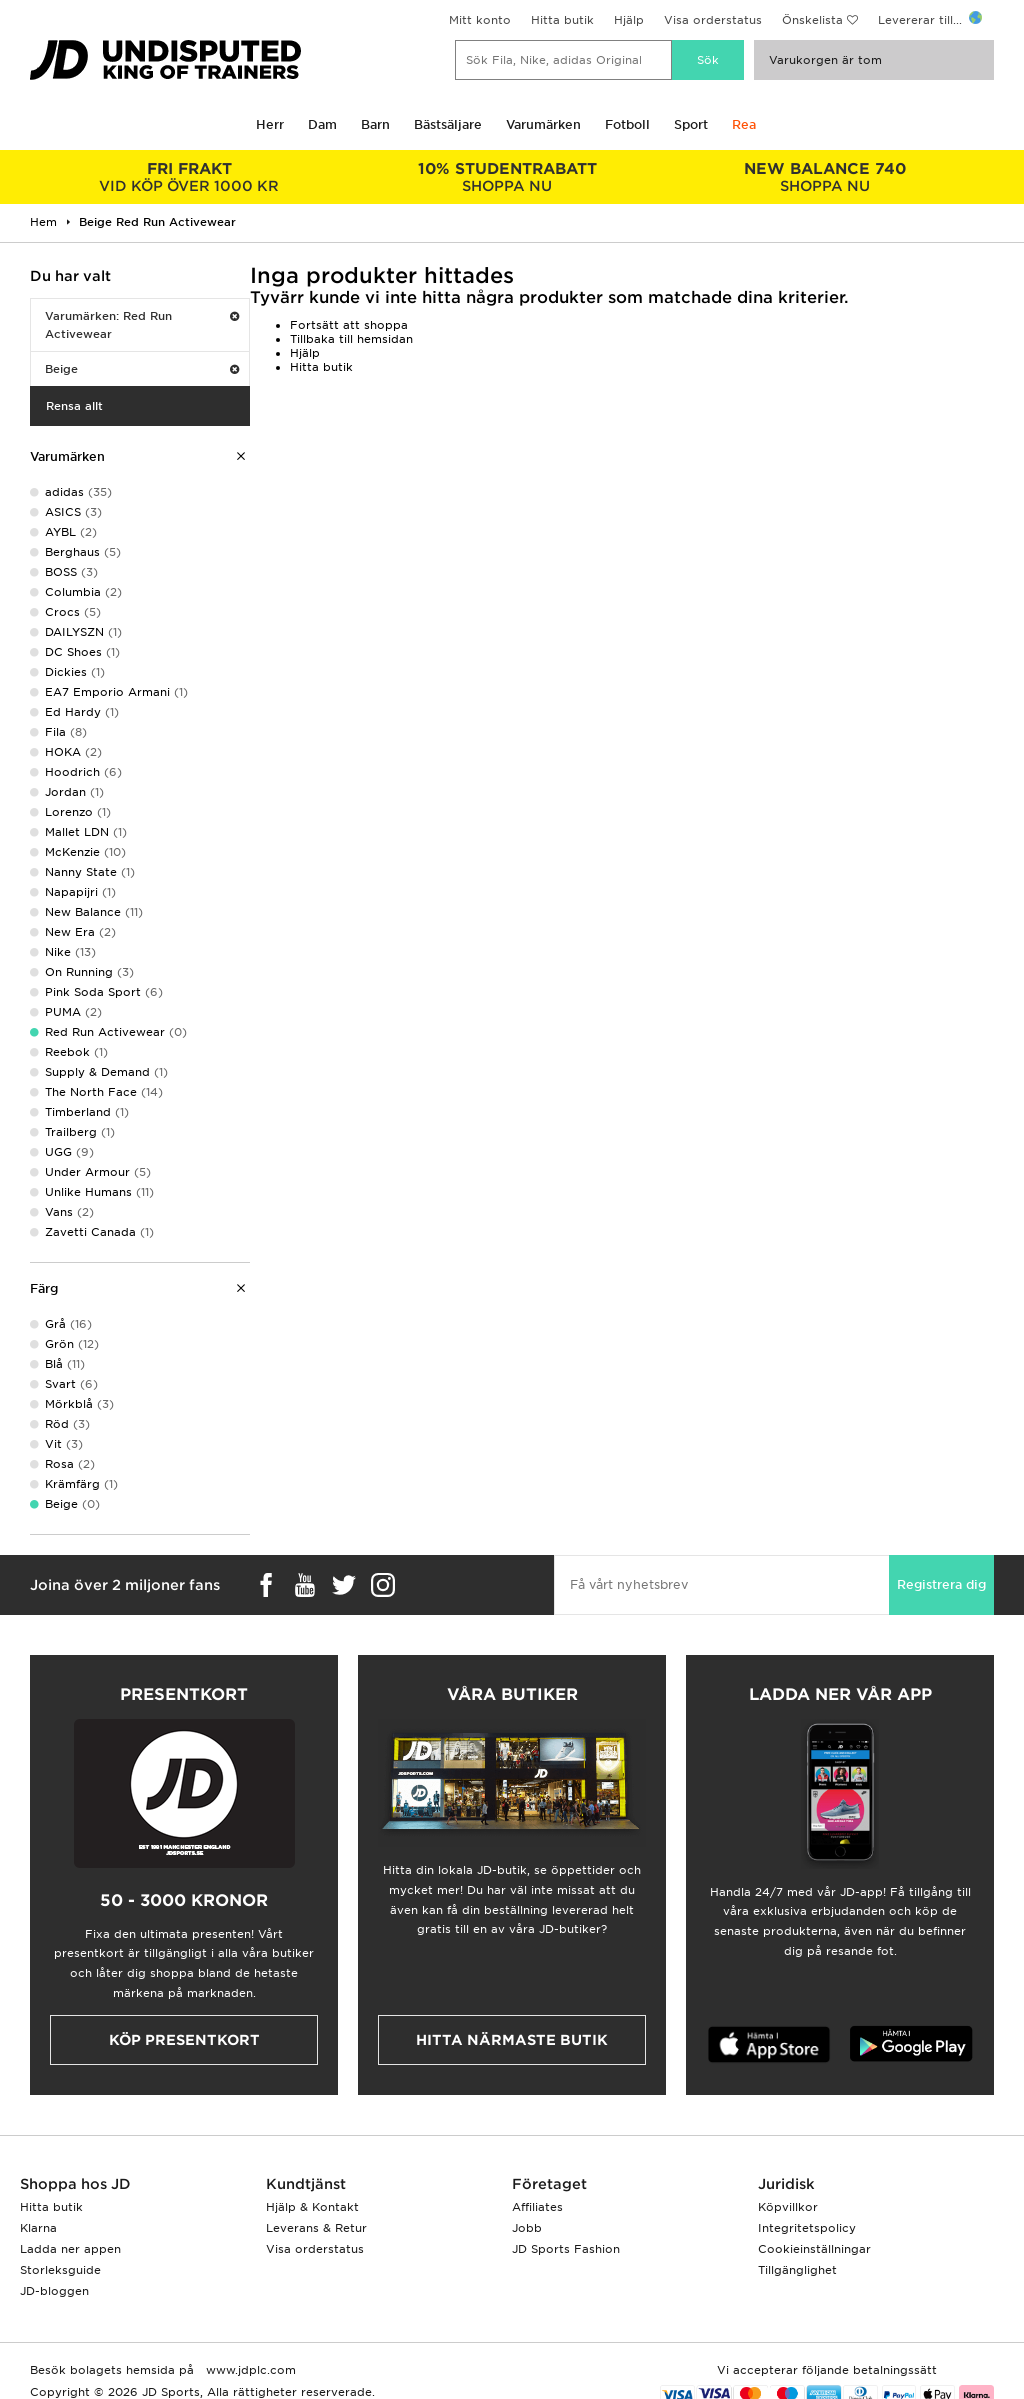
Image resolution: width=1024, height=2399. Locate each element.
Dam (322, 124)
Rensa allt (74, 406)
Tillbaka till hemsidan (351, 339)
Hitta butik (562, 20)
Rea (744, 124)
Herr (270, 124)
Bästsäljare (448, 124)
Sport (691, 124)
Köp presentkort (184, 2040)
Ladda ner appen (70, 2249)
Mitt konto (480, 20)
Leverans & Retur (316, 2228)
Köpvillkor (788, 2207)
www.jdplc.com (249, 2370)
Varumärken (543, 124)
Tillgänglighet (797, 2270)
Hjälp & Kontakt (312, 2207)
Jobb (527, 2228)
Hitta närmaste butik (512, 2040)
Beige (142, 369)
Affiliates (537, 2207)
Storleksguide (60, 2270)
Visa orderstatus (713, 20)
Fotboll (627, 124)
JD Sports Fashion (566, 2249)
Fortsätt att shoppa (349, 325)
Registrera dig (941, 1584)
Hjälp (629, 20)
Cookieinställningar (814, 2249)
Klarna (38, 2228)
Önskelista (812, 20)
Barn (375, 124)
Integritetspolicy (807, 2228)
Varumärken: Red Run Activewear (142, 325)
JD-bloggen (54, 2291)
